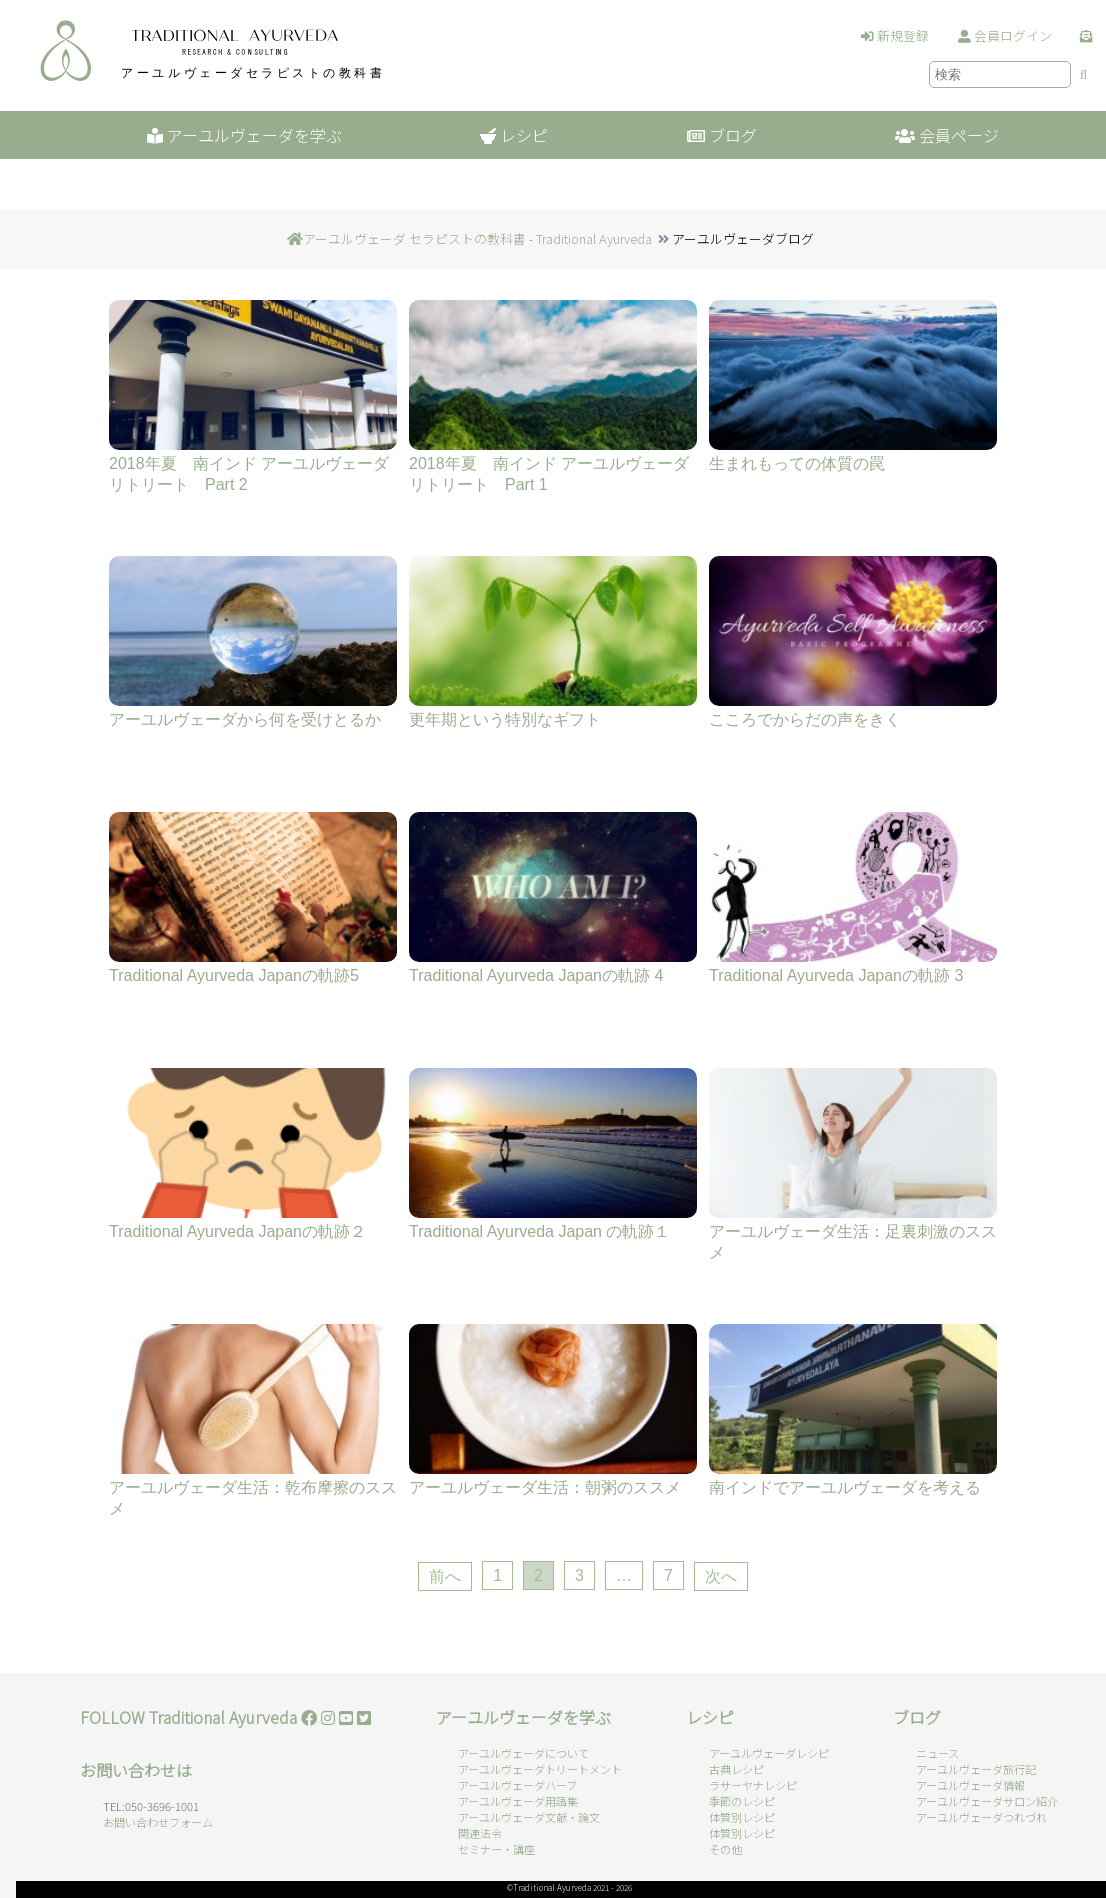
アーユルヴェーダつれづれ (981, 1817)
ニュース (937, 1753)
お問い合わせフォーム (158, 1822)
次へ (721, 1576)
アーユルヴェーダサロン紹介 (987, 1801)
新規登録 (895, 35)
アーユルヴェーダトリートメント (540, 1769)
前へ (445, 1576)
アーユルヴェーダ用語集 (518, 1801)
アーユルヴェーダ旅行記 (976, 1769)
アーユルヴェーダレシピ (769, 1753)
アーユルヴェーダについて (523, 1753)
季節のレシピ (742, 1801)
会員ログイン (1005, 35)
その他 (725, 1849)
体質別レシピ (742, 1817)
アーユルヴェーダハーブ (517, 1785)
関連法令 (480, 1833)
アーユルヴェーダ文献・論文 (529, 1817)
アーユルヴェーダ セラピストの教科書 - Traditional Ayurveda (477, 238)
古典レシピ (736, 1769)
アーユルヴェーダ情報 (970, 1785)
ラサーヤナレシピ (753, 1785)
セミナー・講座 (496, 1849)
